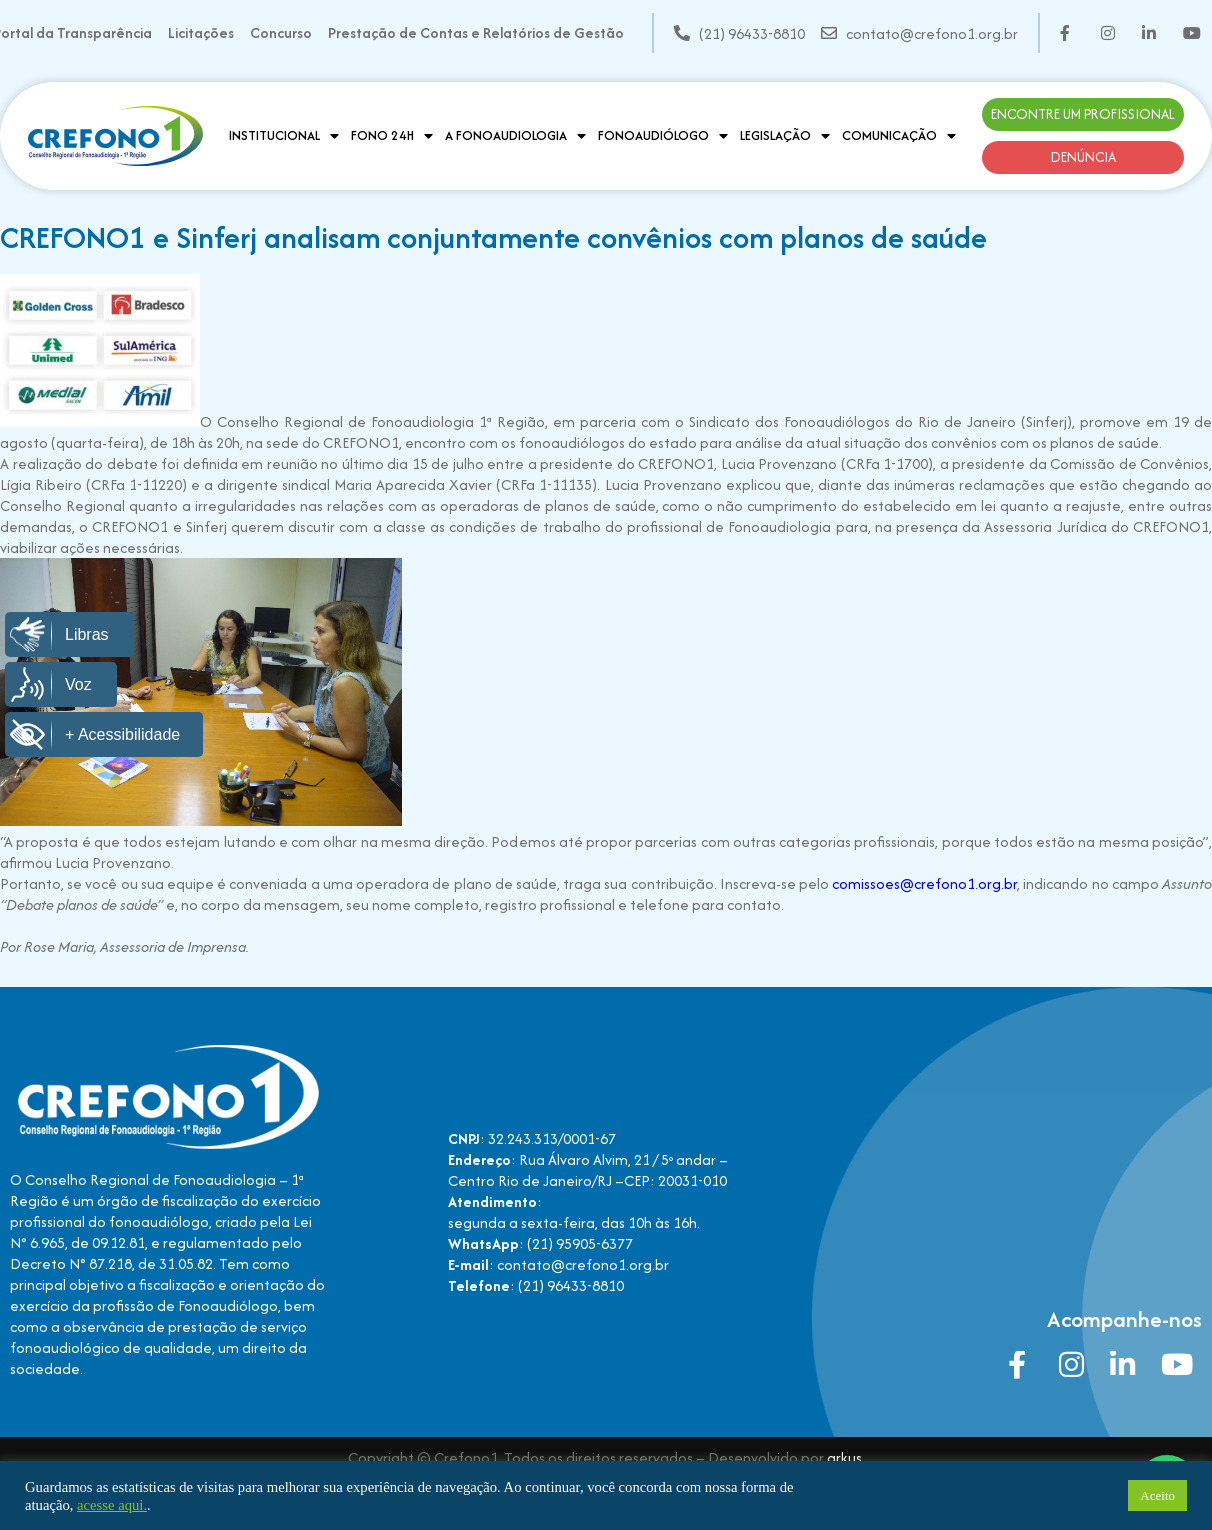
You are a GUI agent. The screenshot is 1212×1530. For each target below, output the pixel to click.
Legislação (785, 136)
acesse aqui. (112, 1505)
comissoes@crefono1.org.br (924, 883)
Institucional (284, 136)
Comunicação (899, 136)
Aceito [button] (1157, 1495)
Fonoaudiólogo (663, 136)
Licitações (201, 32)
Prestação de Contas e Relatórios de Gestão (476, 32)
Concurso (281, 32)
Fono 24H (392, 136)
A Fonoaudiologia (515, 136)
